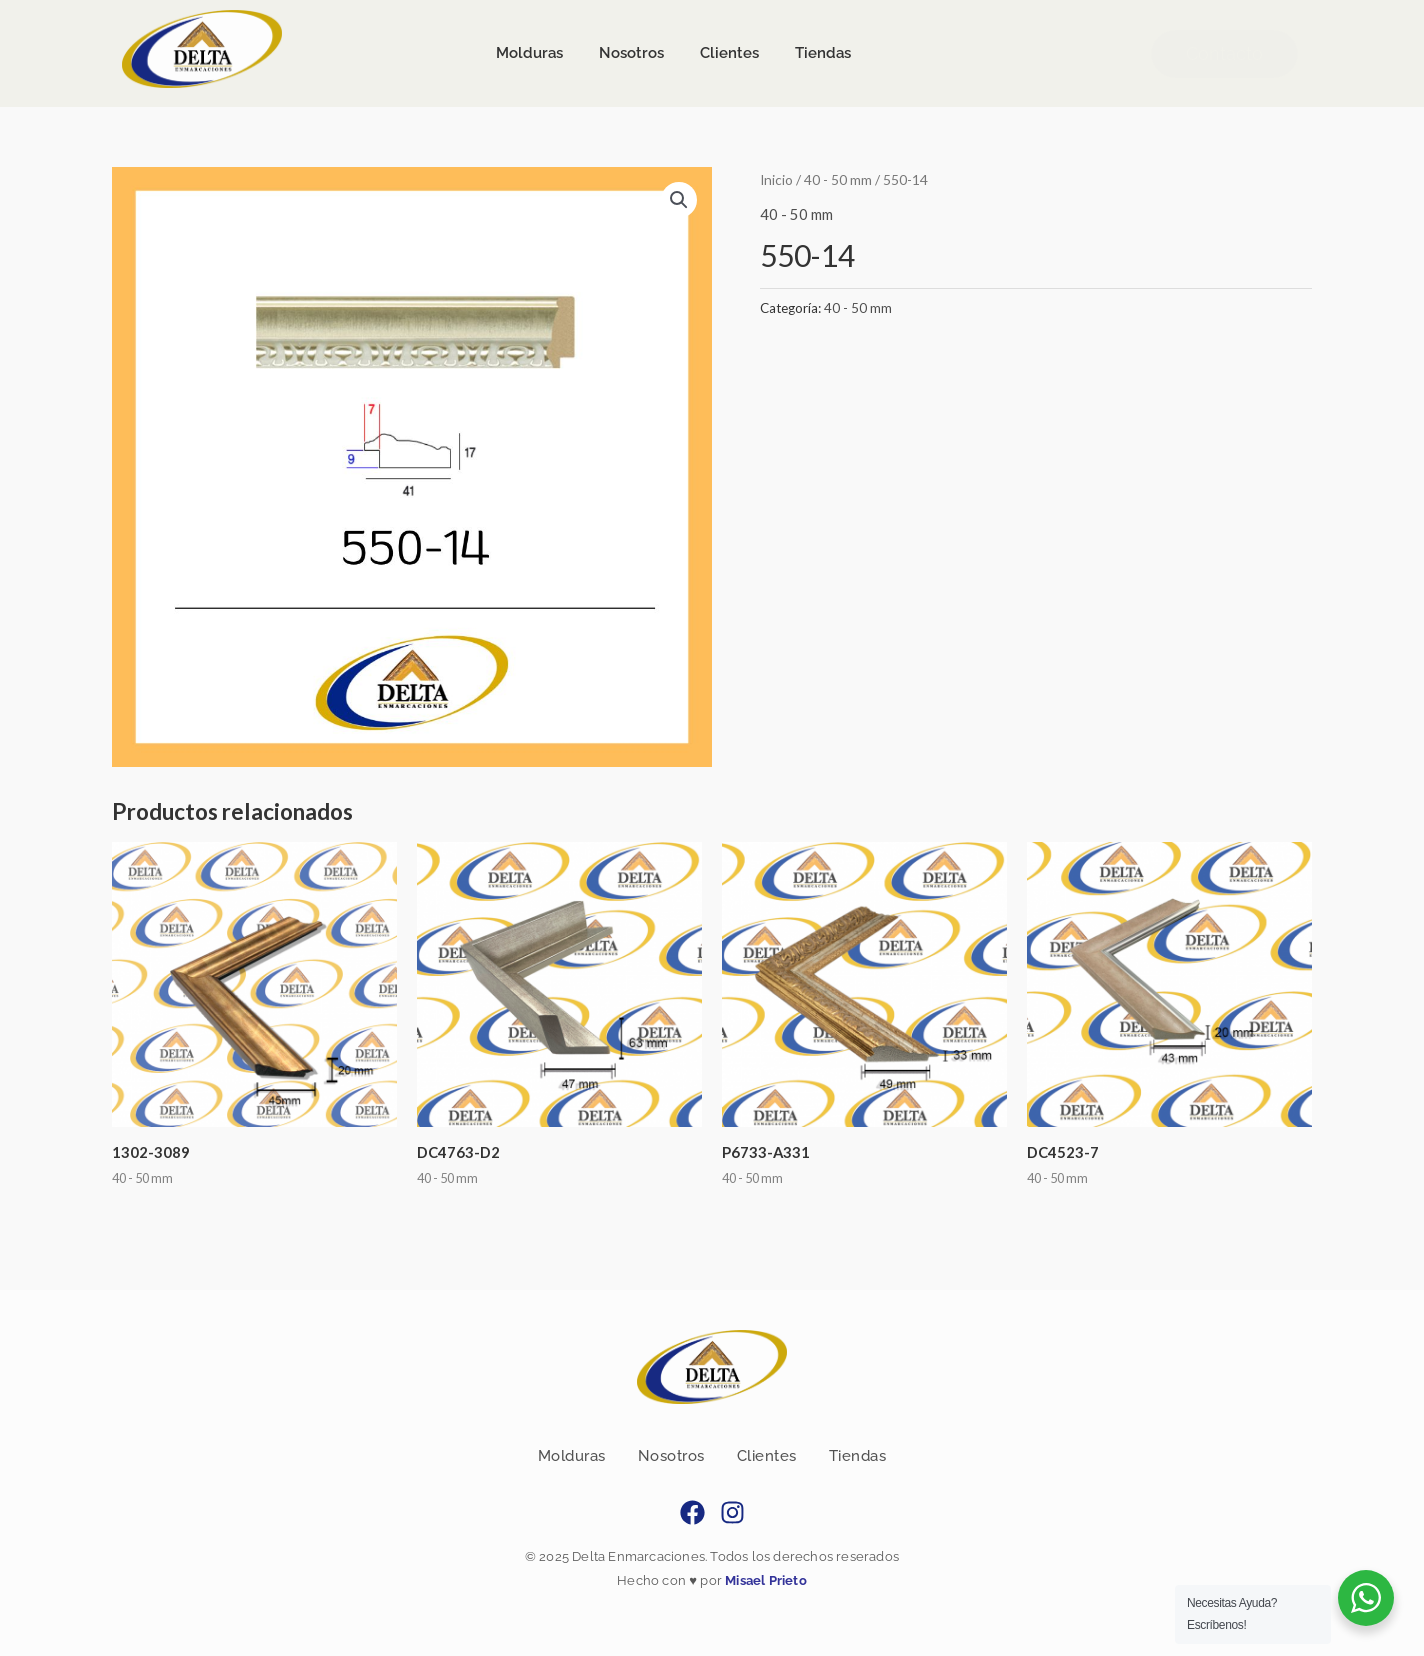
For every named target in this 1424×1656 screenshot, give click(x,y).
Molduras (572, 1456)
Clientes (767, 1456)
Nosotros (671, 1456)
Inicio (777, 179)
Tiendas (858, 1456)
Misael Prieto (764, 1580)
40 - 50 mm (839, 179)
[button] (679, 200)
